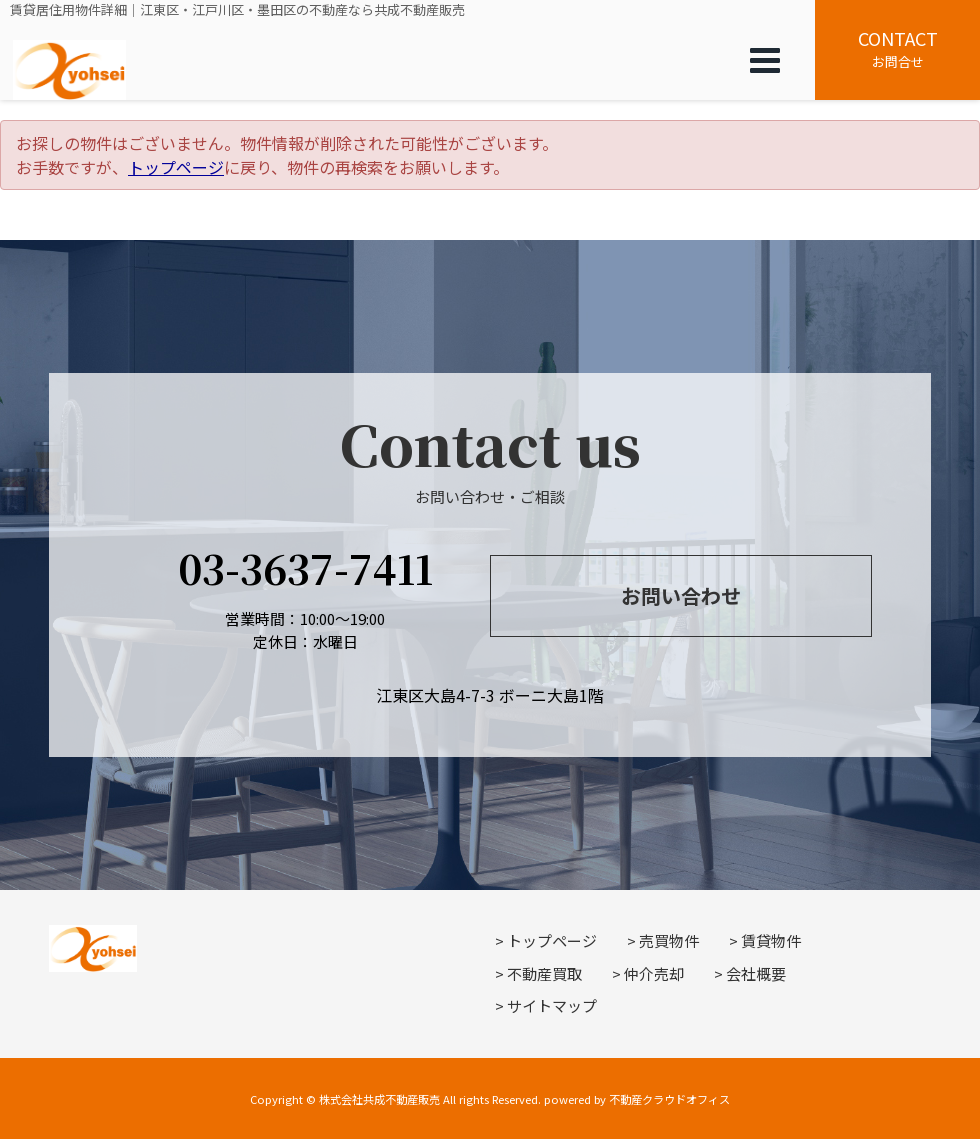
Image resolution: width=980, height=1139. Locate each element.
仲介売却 (654, 973)
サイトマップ (552, 1005)
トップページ (176, 167)
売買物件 (669, 940)
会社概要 (756, 973)
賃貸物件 (771, 940)
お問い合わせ (681, 595)
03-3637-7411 (305, 567)
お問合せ (897, 48)
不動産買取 (544, 973)
